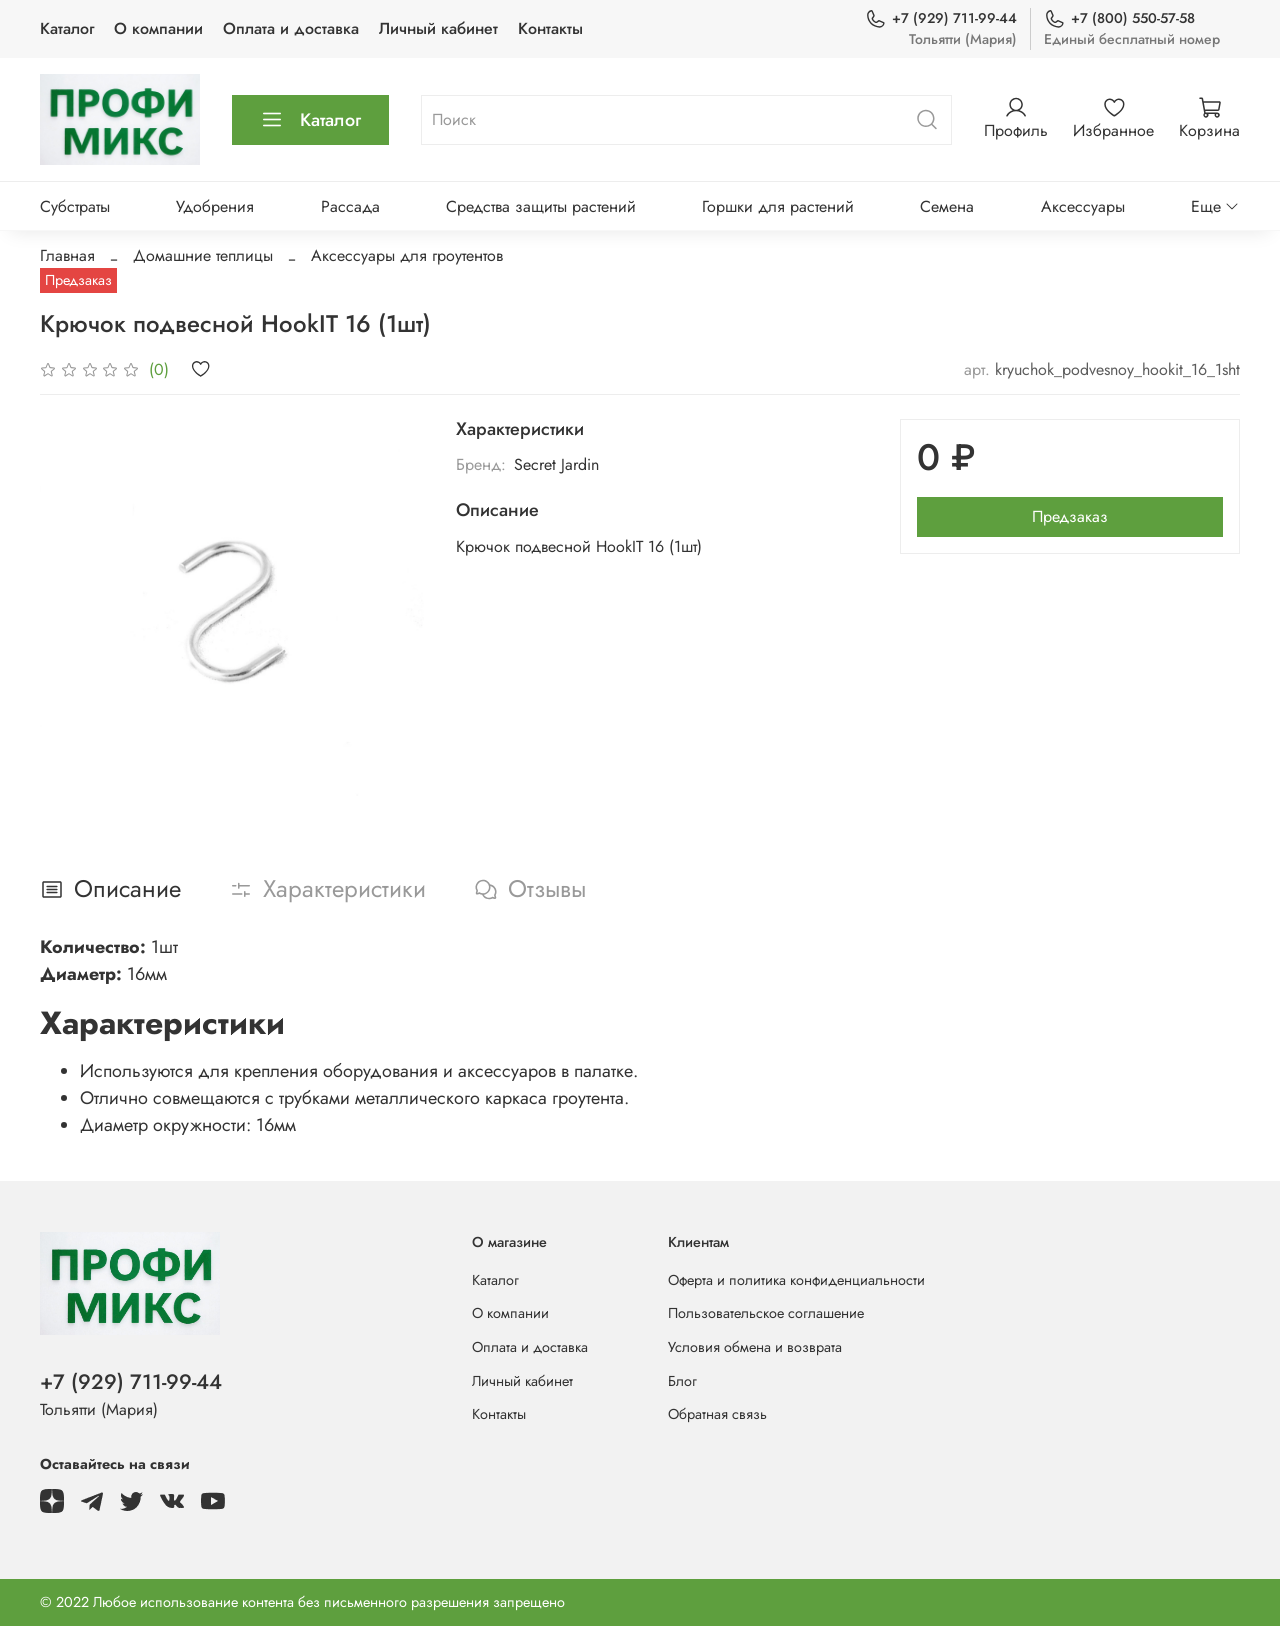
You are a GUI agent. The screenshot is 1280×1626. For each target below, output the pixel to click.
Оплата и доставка (291, 28)
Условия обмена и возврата (755, 1347)
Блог (682, 1381)
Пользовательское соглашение (766, 1313)
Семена (947, 206)
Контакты (550, 28)
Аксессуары (1083, 206)
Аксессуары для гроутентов (407, 255)
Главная (67, 255)
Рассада (350, 206)
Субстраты (75, 206)
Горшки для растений (778, 206)
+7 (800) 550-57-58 (1119, 18)
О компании (158, 28)
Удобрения (215, 206)
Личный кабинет (438, 28)
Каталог (67, 28)
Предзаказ (1070, 516)
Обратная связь (717, 1414)
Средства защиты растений (541, 206)
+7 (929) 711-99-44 (941, 18)
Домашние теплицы (203, 255)
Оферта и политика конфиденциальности (796, 1280)
